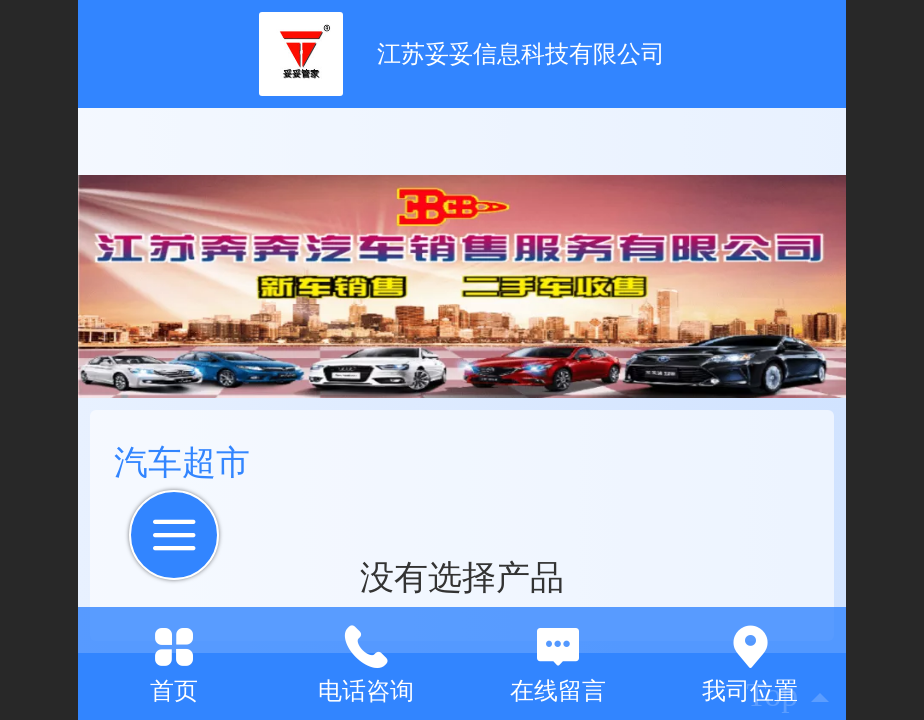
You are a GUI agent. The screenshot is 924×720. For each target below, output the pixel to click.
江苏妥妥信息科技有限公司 (521, 53)
